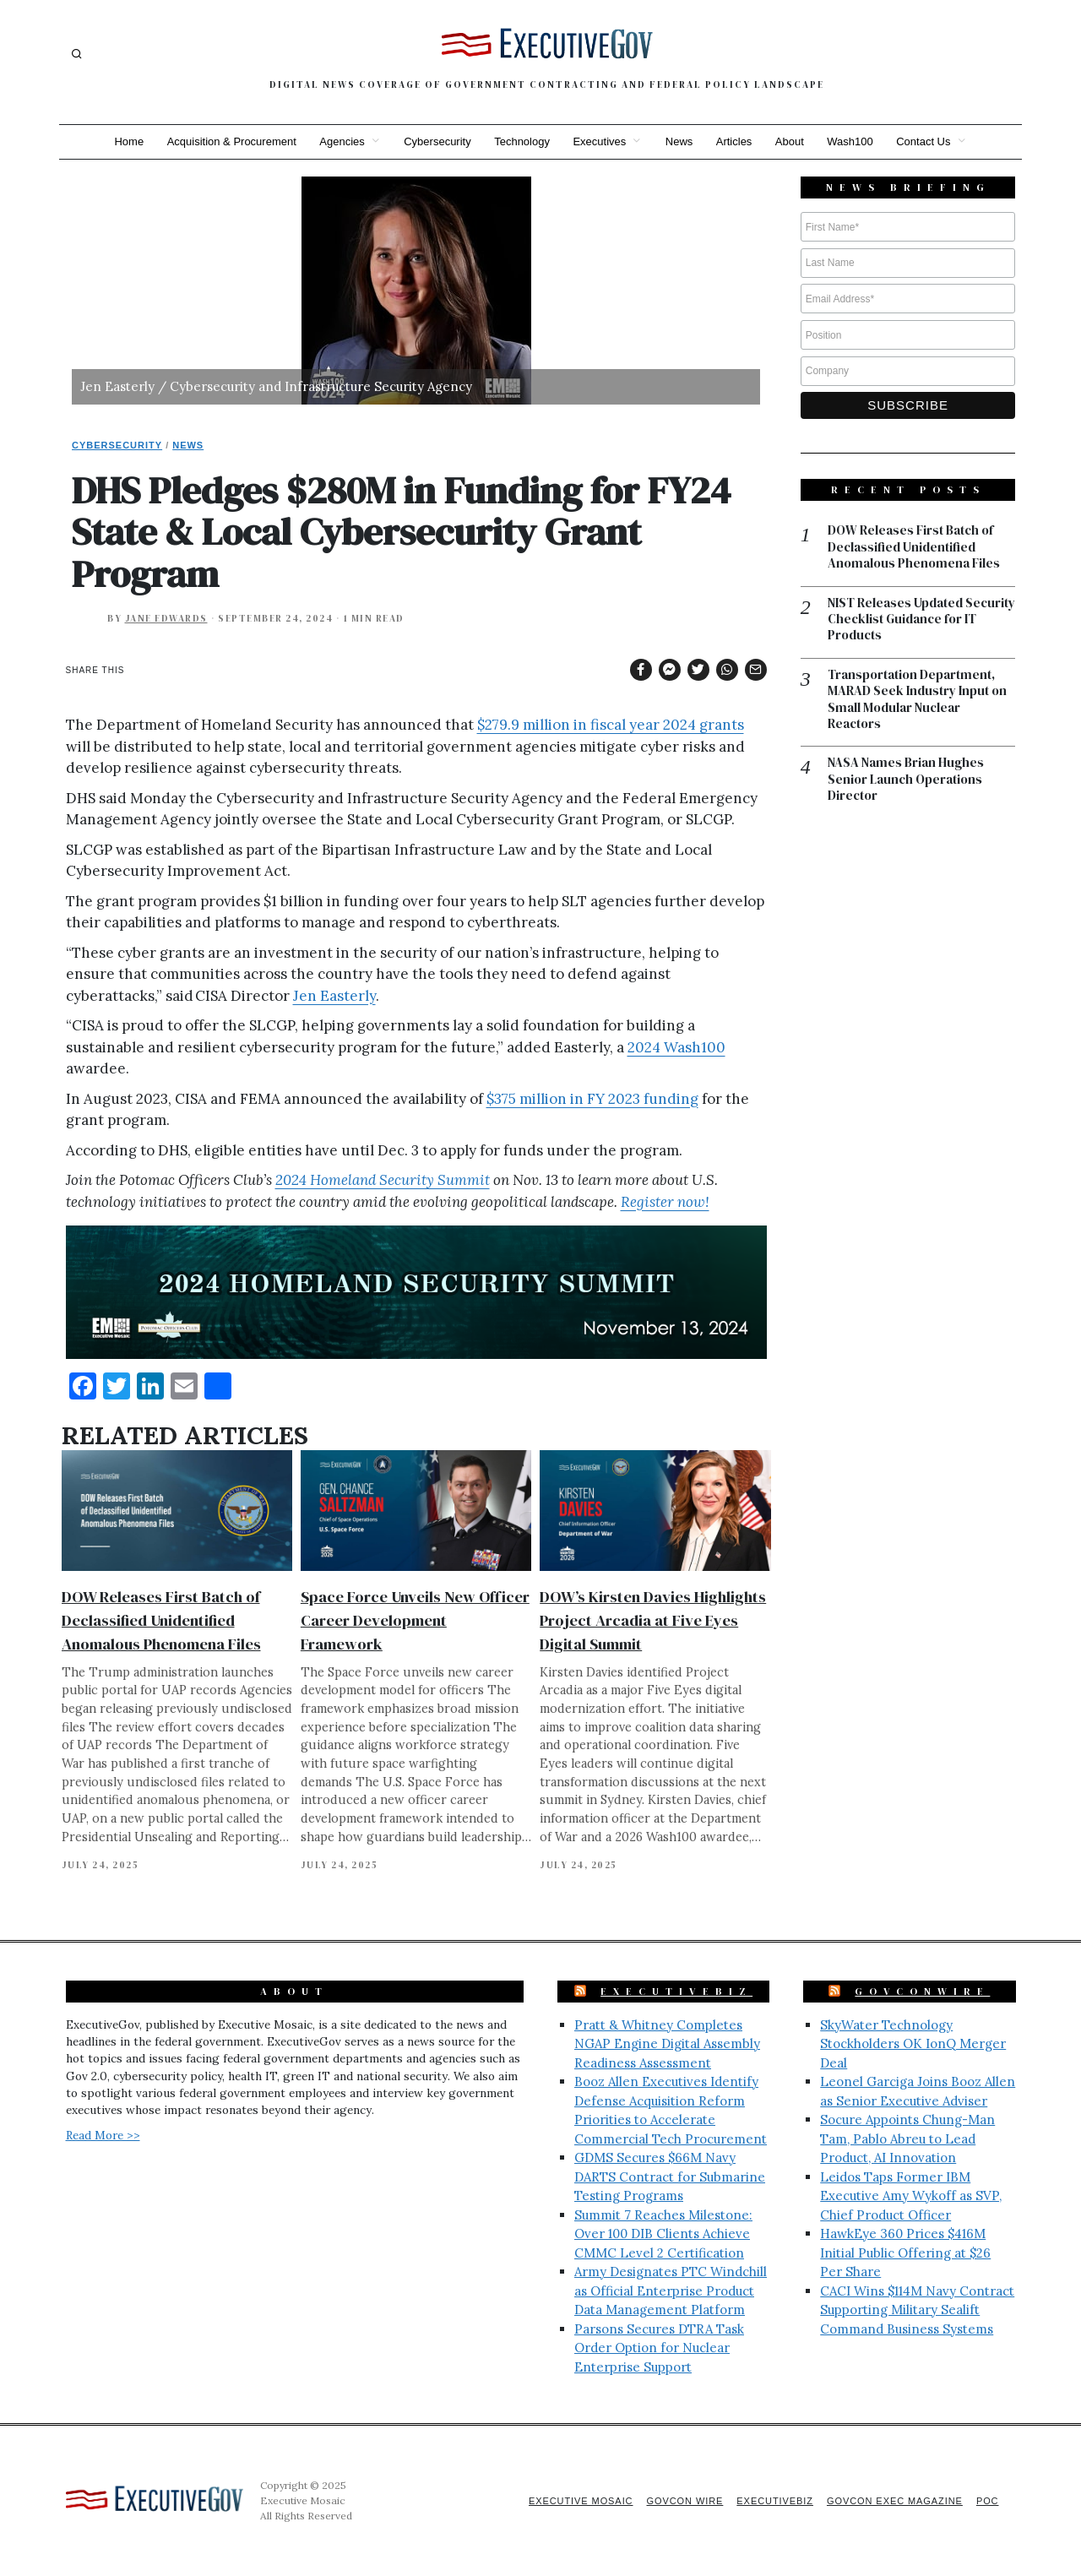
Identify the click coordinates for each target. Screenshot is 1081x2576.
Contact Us (926, 141)
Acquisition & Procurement (230, 141)
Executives (599, 141)
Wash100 (851, 141)
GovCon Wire (682, 2501)
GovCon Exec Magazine (893, 2501)
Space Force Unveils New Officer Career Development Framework (415, 1620)
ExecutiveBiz (676, 1991)
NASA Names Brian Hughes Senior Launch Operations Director (906, 781)
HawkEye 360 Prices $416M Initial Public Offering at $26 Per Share (905, 2252)
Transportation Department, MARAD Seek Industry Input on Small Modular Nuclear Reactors (917, 700)
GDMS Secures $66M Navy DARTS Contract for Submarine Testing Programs (669, 2176)
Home (127, 141)
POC (987, 2501)
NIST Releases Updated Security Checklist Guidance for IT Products (921, 620)
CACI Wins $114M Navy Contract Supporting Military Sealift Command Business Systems (917, 2310)
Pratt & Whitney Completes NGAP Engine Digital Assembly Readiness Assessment (667, 2044)
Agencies (340, 141)
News (679, 141)
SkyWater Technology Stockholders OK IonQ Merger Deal (913, 2044)
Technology (522, 141)
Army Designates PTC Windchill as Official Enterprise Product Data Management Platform (670, 2291)
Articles (735, 141)
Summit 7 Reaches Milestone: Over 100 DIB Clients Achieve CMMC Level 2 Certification (663, 2234)
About (790, 141)
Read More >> (103, 2135)
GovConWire (922, 1991)
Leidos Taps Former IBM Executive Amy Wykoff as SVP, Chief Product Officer (911, 2196)
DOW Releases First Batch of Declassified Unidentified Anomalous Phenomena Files (161, 1620)
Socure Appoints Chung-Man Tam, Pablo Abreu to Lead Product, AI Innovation (907, 2138)
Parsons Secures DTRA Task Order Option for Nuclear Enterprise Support (659, 2348)
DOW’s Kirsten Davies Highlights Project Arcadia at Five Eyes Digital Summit (653, 1620)
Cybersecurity (436, 141)
